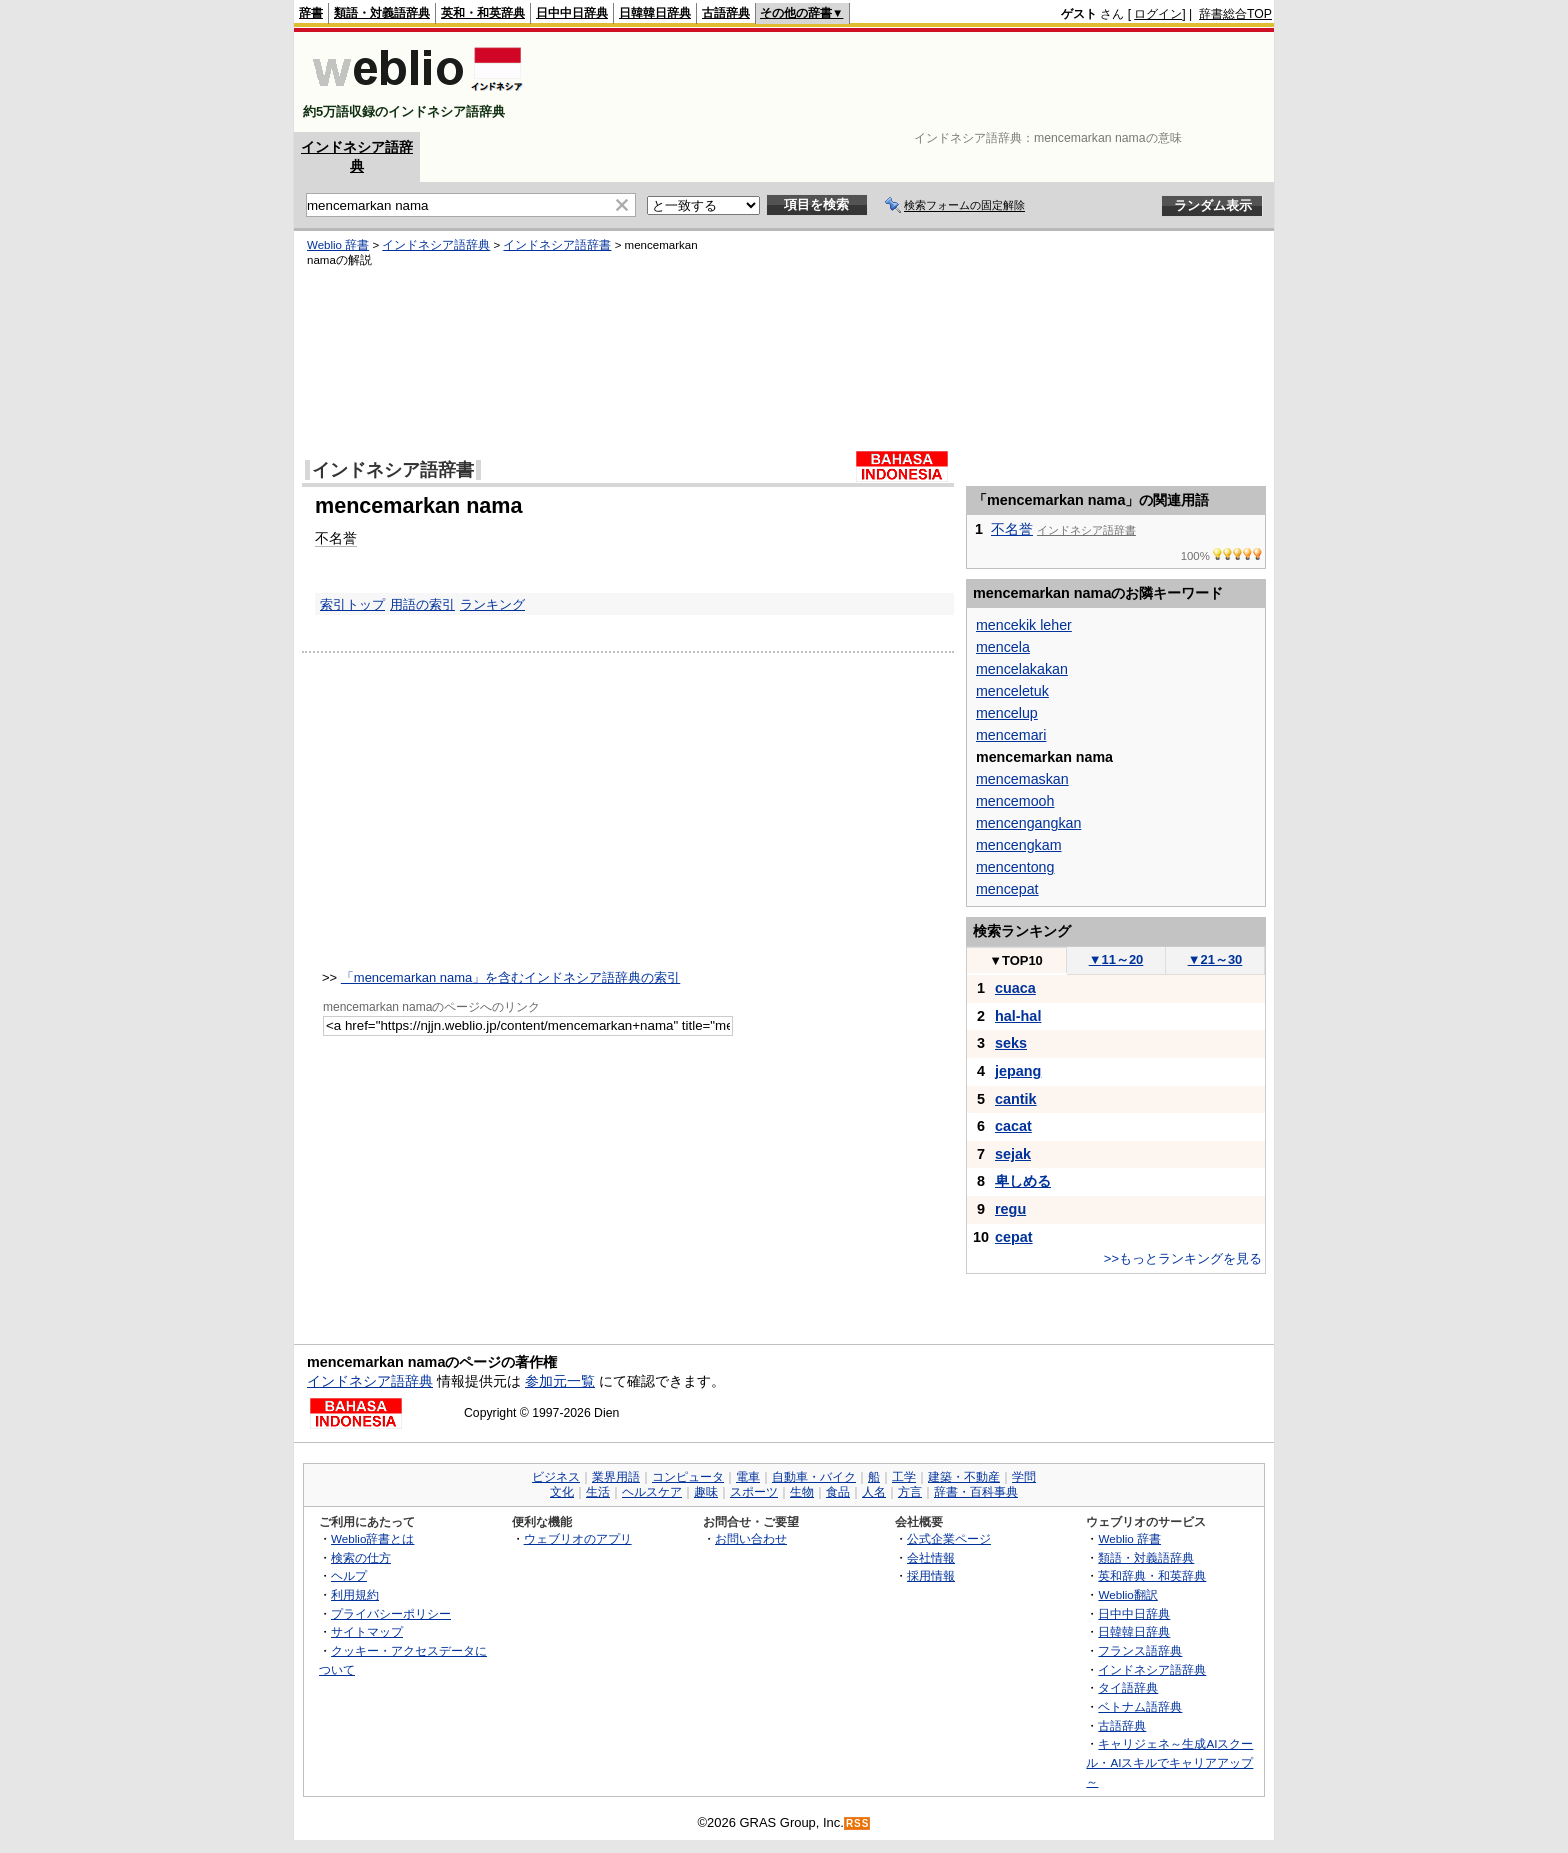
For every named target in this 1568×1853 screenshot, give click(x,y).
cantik (1016, 1099)
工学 (904, 1477)
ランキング (492, 604)
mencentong (1015, 867)
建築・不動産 (964, 1477)
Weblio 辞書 (338, 245)
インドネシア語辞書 (557, 245)
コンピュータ (688, 1477)
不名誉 (336, 538)
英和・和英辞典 (483, 13)
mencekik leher (1024, 625)
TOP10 (1016, 960)
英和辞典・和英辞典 (1152, 1575)
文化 (562, 1492)
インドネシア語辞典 (436, 245)
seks (1011, 1043)
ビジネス (556, 1477)
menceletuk (1012, 691)
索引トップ (352, 604)
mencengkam (1019, 845)
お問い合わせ (751, 1538)
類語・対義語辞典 (382, 13)
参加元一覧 (560, 1381)
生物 (802, 1492)
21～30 (1215, 959)
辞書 (311, 13)
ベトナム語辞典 (1140, 1706)
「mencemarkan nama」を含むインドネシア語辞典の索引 (511, 977)
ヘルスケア (652, 1492)
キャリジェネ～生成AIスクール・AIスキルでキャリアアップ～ (1169, 1762)
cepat (1014, 1237)
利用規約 (355, 1594)
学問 (1024, 1477)
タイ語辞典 (1128, 1687)
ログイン (1158, 14)
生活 (598, 1492)
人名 (874, 1492)
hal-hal (1018, 1016)
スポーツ (754, 1492)
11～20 (1116, 959)
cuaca (1015, 988)
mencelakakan (1022, 669)
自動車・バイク (814, 1477)
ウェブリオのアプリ (578, 1538)
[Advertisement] (908, 82)
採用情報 (931, 1575)
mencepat (1007, 889)
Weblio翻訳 (1127, 1594)
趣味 (706, 1492)
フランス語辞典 (1140, 1650)
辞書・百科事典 (976, 1492)
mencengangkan (1028, 823)
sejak (1013, 1154)
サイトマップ (367, 1631)
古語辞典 (726, 13)
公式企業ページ (949, 1538)
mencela (1003, 647)
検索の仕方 (361, 1557)
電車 (748, 1477)
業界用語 (616, 1477)
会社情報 (931, 1557)
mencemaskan (1022, 779)
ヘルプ (349, 1575)
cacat (1013, 1126)
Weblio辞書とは (372, 1538)
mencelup (1007, 713)
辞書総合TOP (1235, 14)
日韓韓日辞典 (655, 13)
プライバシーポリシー (391, 1613)
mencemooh (1015, 801)
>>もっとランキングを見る (1183, 1258)
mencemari (1011, 735)
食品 (838, 1492)
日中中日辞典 (572, 13)
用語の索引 (422, 604)
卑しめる (1023, 1181)
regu (1010, 1209)
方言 (910, 1492)
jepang (1018, 1071)
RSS (858, 1823)
